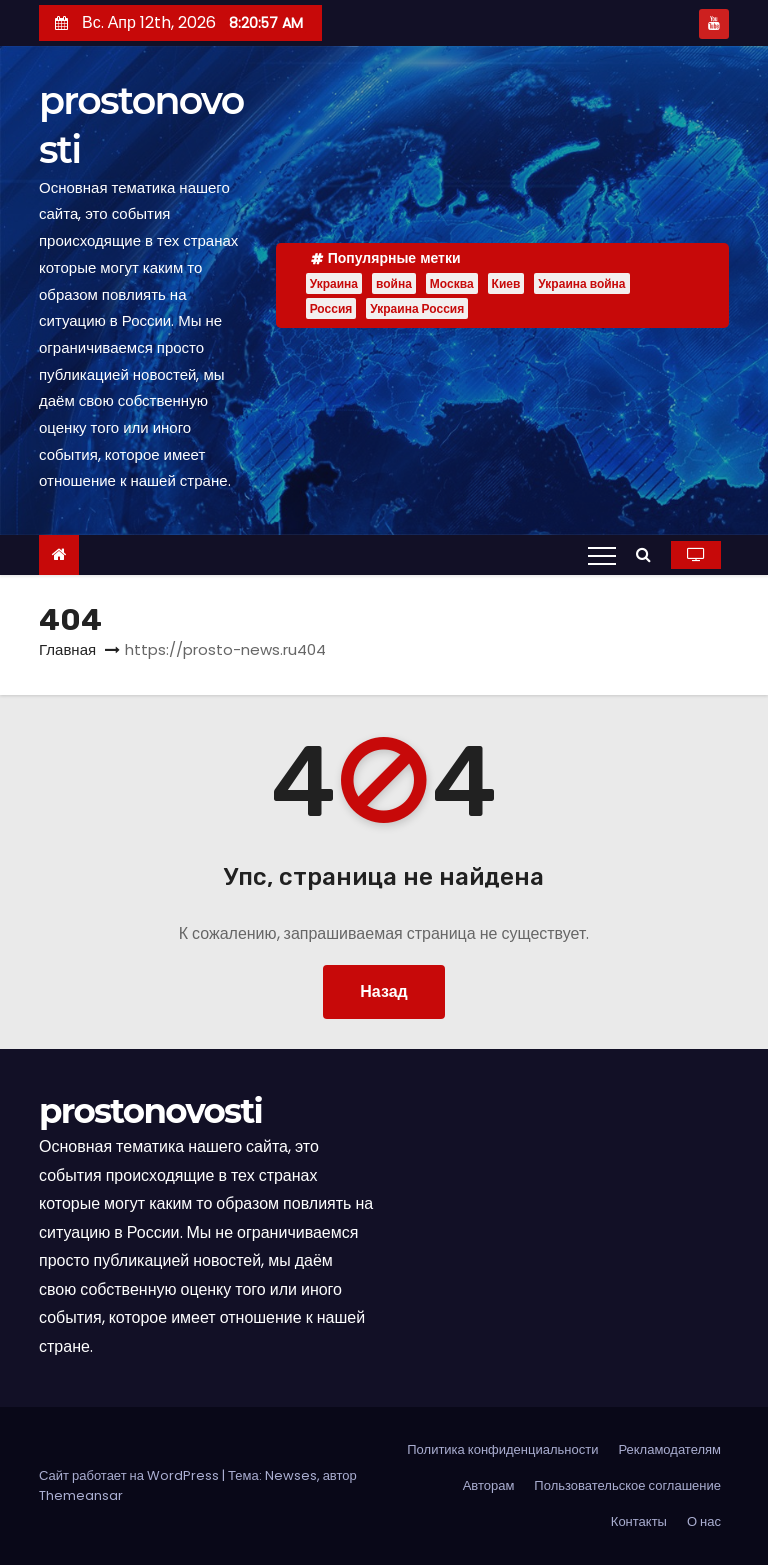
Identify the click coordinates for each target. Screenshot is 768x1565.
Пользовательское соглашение (627, 1485)
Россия (331, 308)
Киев (506, 283)
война (394, 283)
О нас (704, 1521)
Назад (383, 991)
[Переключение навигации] (602, 555)
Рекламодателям (669, 1449)
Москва (452, 283)
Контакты (639, 1521)
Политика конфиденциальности (502, 1449)
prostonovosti (150, 1111)
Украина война (581, 283)
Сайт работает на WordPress (130, 1475)
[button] (648, 554)
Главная (67, 649)
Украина (334, 283)
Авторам (489, 1485)
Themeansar (81, 1495)
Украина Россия (417, 308)
